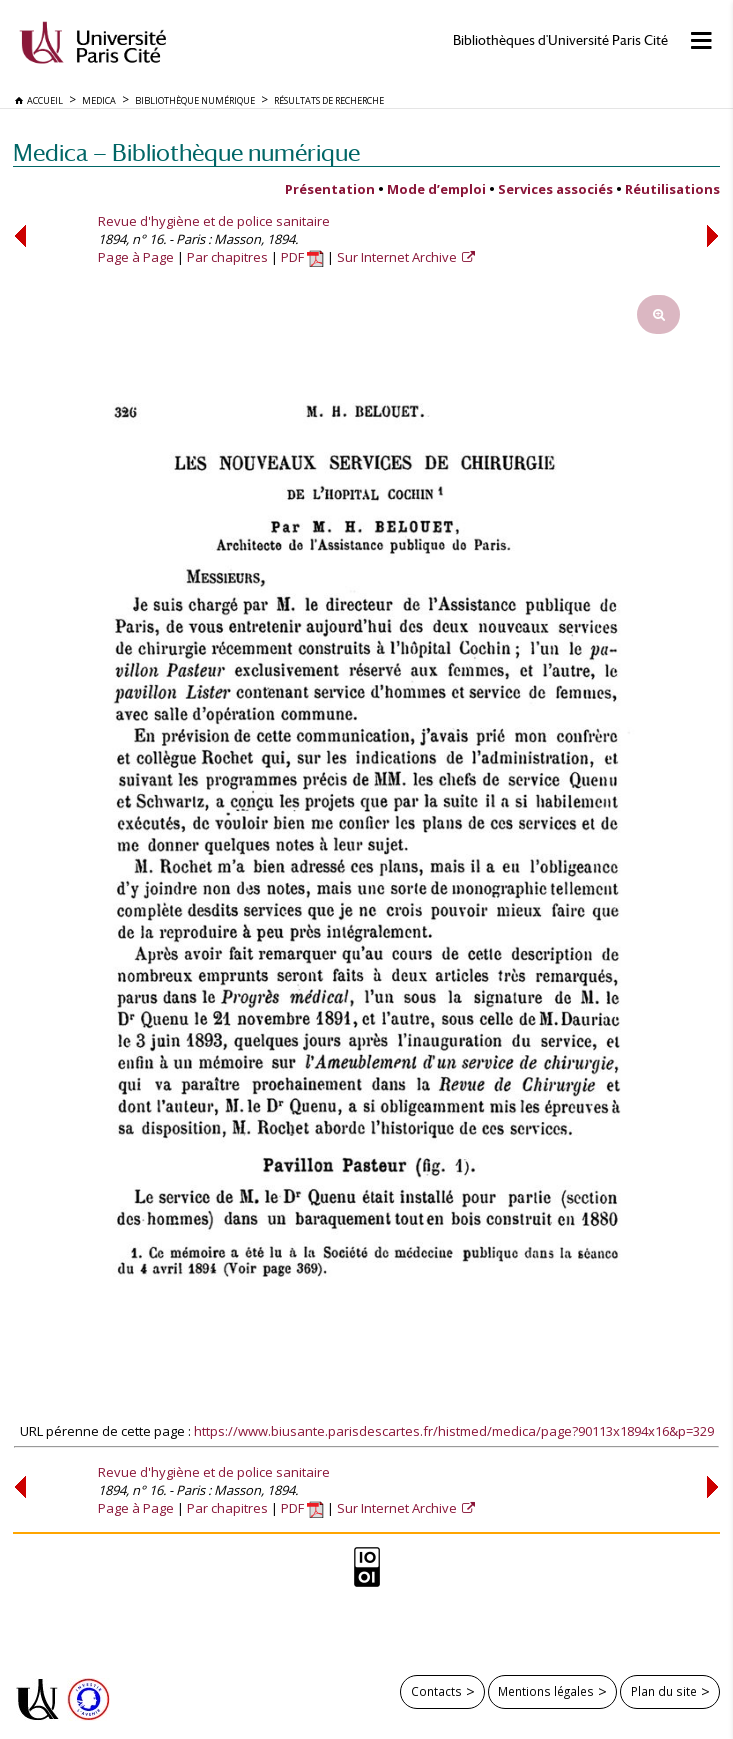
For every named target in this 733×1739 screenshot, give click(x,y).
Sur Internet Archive (398, 257)
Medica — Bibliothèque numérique (186, 152)
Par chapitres (227, 257)
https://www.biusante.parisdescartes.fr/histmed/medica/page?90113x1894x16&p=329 (454, 1431)
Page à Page (136, 257)
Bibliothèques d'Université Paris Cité (560, 40)
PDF (302, 257)
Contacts (436, 1691)
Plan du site (664, 1691)
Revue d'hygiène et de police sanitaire (214, 221)
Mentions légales (546, 1691)
